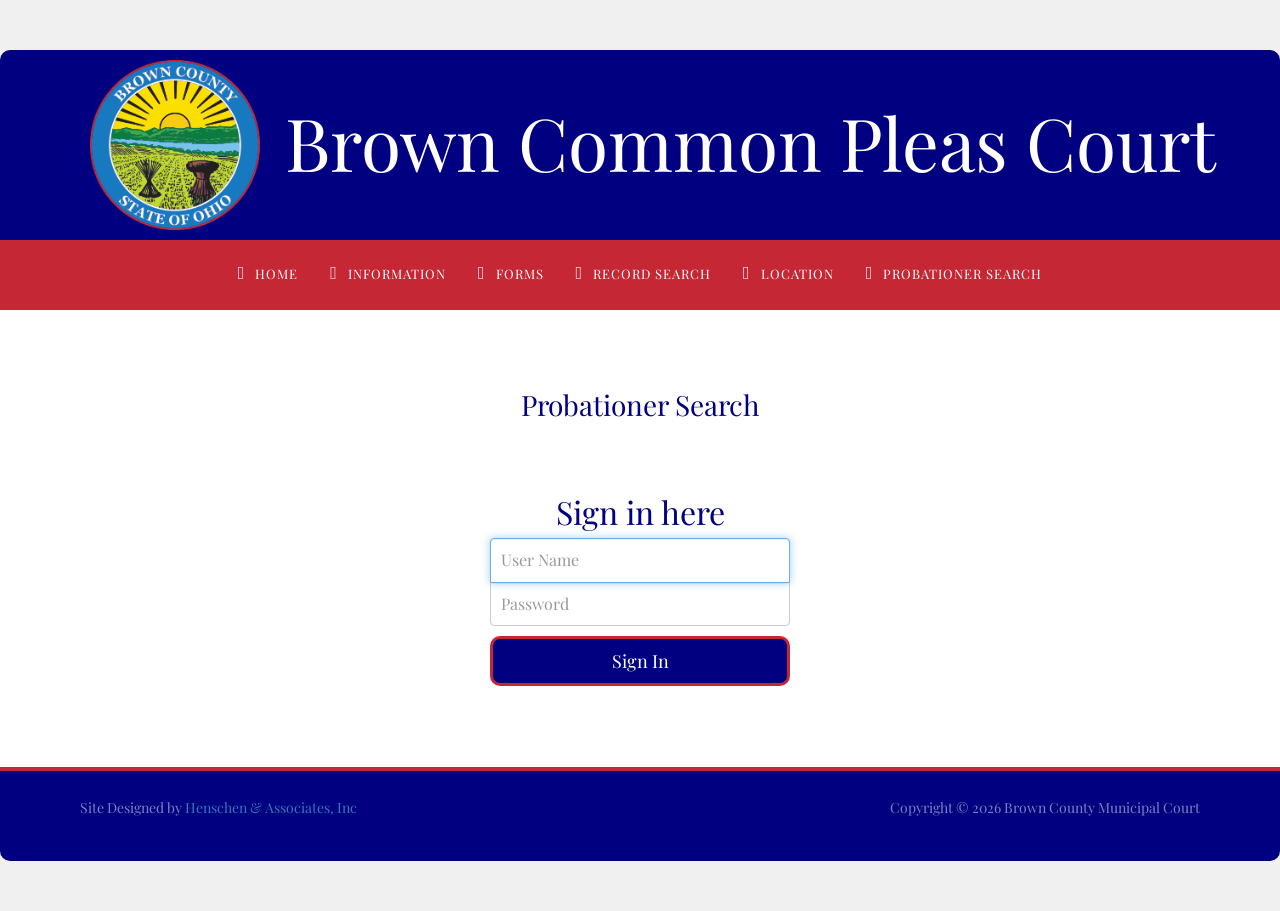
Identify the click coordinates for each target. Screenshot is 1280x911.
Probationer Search (962, 273)
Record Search (652, 273)
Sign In (640, 661)
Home (276, 273)
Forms (520, 273)
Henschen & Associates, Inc (271, 807)
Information (397, 273)
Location (797, 273)
